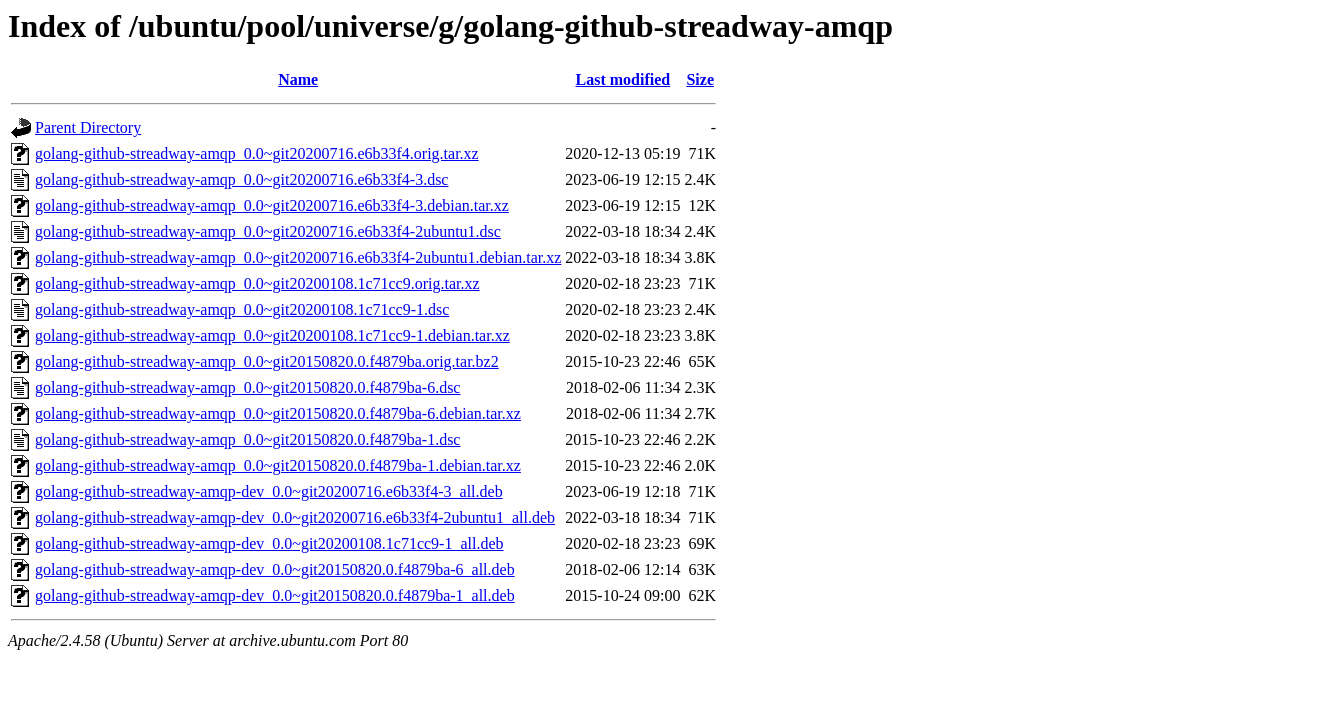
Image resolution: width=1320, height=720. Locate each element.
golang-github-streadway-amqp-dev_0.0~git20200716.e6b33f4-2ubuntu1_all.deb (295, 517)
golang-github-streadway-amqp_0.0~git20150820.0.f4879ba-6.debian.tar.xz (278, 413)
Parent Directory (88, 127)
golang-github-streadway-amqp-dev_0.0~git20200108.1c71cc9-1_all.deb (269, 543)
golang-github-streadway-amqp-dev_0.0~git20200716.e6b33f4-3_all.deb (269, 491)
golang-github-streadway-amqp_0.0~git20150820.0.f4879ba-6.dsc (247, 387)
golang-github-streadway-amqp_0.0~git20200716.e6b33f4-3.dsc (241, 179)
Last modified (623, 79)
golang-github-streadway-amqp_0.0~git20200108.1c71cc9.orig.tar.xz (257, 283)
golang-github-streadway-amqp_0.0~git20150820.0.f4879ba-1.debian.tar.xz (278, 465)
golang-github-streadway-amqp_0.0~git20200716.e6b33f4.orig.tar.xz (257, 153)
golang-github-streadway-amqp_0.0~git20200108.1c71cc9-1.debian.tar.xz (272, 335)
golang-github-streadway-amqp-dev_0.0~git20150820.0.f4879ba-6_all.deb (275, 569)
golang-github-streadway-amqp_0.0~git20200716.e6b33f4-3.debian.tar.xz (272, 205)
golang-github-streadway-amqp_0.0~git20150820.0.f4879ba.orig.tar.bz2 (267, 361)
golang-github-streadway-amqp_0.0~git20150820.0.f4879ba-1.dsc (247, 439)
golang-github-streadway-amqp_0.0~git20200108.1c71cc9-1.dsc (242, 309)
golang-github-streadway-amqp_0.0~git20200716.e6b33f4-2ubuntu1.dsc (268, 231)
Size (700, 79)
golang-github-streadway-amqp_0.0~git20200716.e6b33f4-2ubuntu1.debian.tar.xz (298, 257)
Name (298, 79)
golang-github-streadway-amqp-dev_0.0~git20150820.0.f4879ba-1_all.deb (275, 595)
